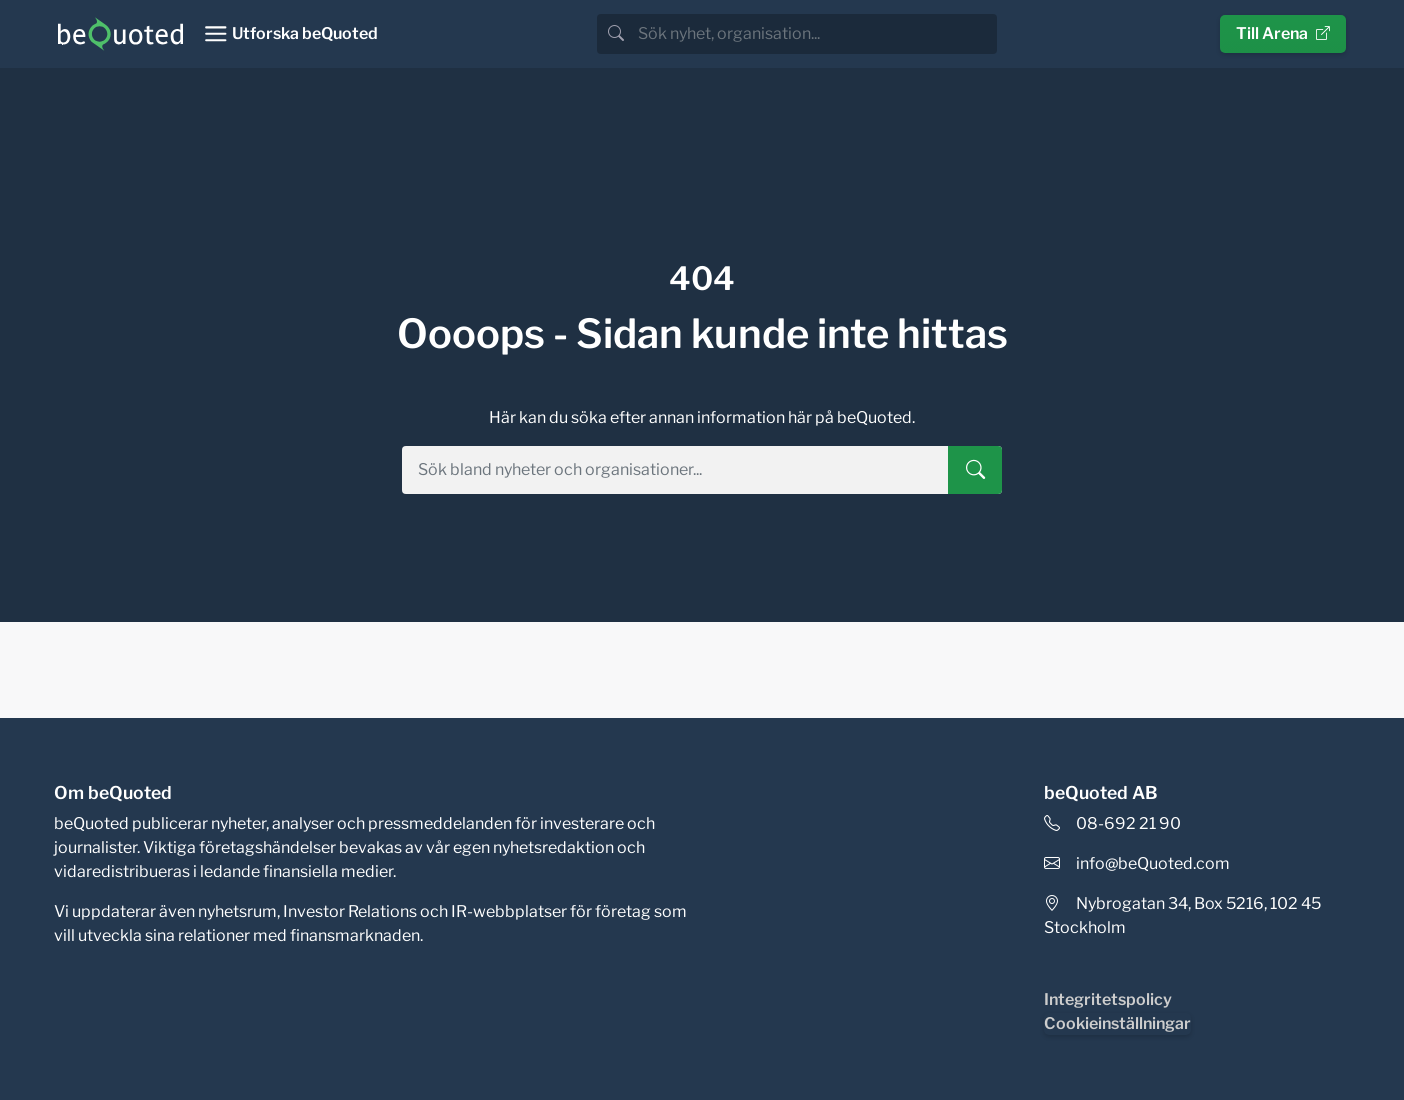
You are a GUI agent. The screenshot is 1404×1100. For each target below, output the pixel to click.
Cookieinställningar (1117, 1023)
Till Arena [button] (1283, 33)
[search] (815, 34)
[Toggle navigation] (290, 34)
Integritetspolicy (1108, 999)
